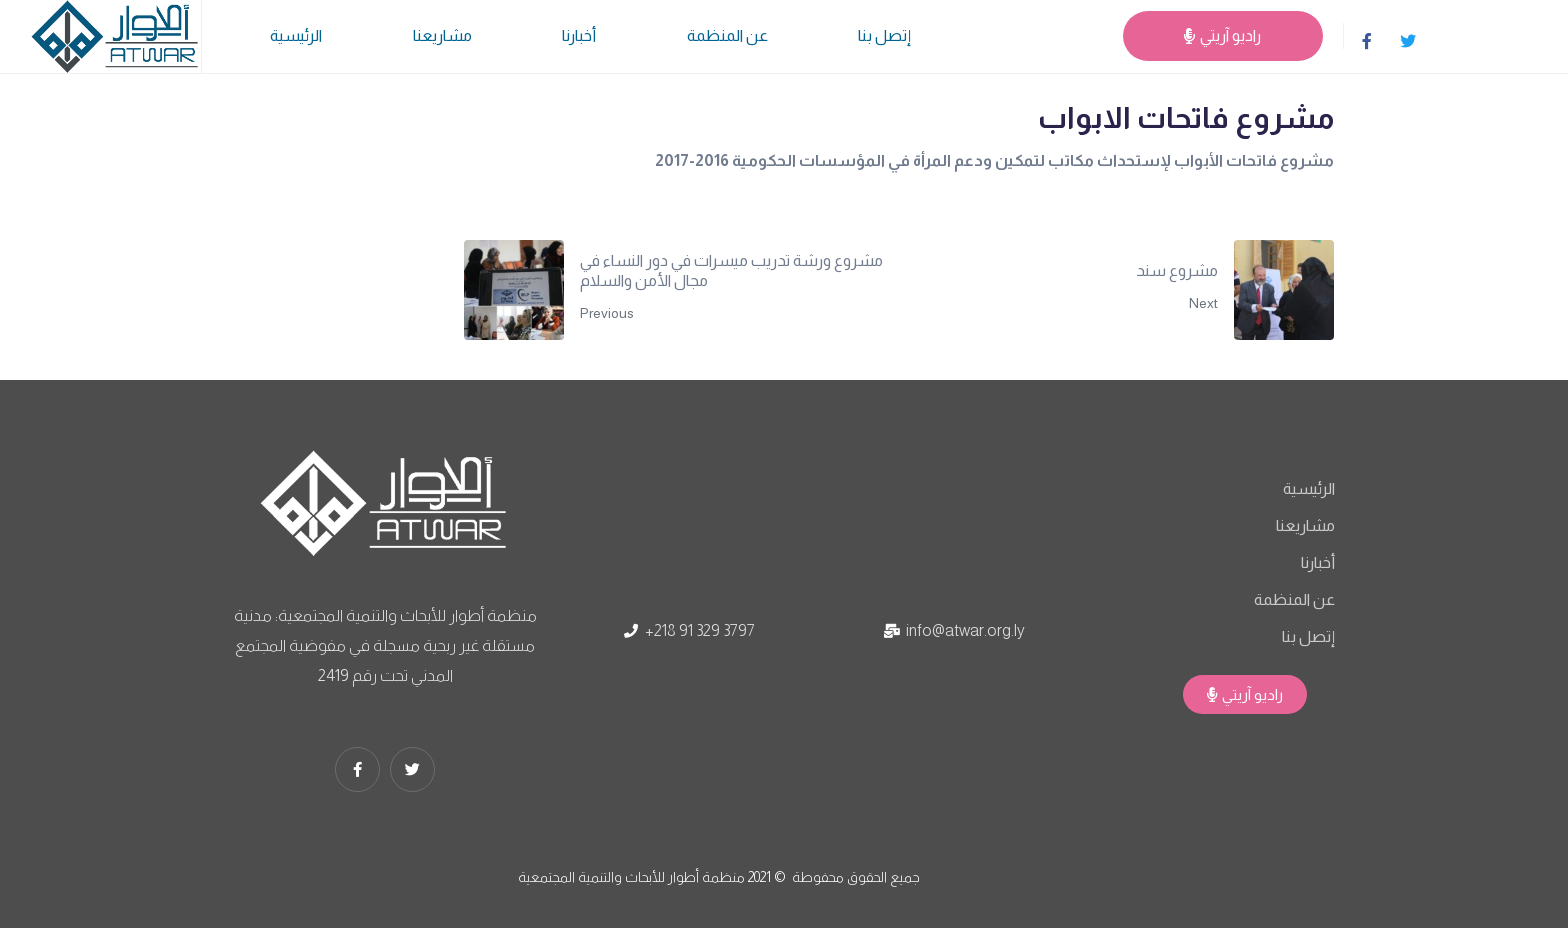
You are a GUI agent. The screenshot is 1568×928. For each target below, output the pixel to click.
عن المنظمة (727, 35)
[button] (1245, 694)
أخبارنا (579, 35)
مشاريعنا (442, 35)
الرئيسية (296, 35)
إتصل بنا (884, 35)
